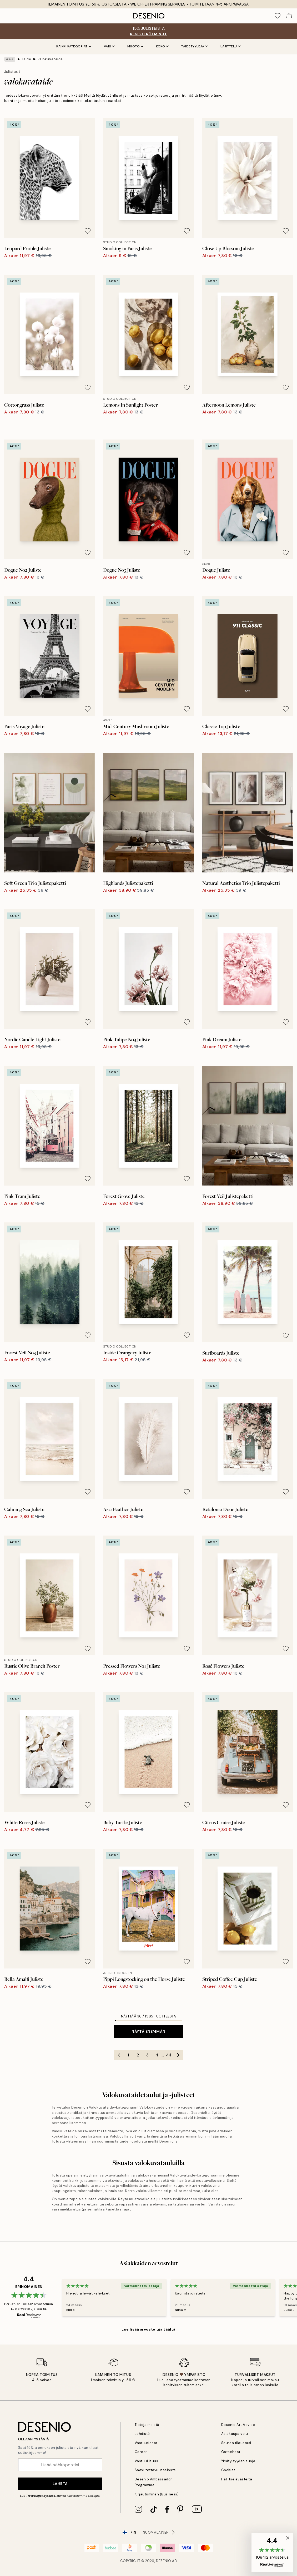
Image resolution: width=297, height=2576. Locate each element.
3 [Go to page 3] (147, 2055)
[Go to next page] (178, 2055)
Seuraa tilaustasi (236, 2443)
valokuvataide (50, 59)
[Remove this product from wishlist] (87, 231)
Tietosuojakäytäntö (40, 2496)
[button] (272, 2552)
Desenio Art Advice (238, 2424)
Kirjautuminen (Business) (157, 2494)
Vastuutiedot (146, 2443)
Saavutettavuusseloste (155, 2470)
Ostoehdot (230, 2452)
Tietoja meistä (147, 2424)
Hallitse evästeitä (236, 2479)
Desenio (163, 2561)
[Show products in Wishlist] (277, 15)
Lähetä (60, 2483)
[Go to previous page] (119, 2055)
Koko (162, 46)
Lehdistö (142, 2433)
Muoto (135, 46)
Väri (109, 46)
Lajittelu (230, 46)
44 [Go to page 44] (168, 2055)
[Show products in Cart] (289, 15)
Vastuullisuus (146, 2461)
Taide (26, 59)
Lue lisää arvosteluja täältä (148, 2329)
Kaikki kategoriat (73, 46)
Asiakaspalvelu (234, 2433)
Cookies (228, 2470)
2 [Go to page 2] (138, 2055)
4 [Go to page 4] (156, 2055)
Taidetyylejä (194, 46)
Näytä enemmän (148, 2031)
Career (141, 2452)
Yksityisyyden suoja (238, 2461)
